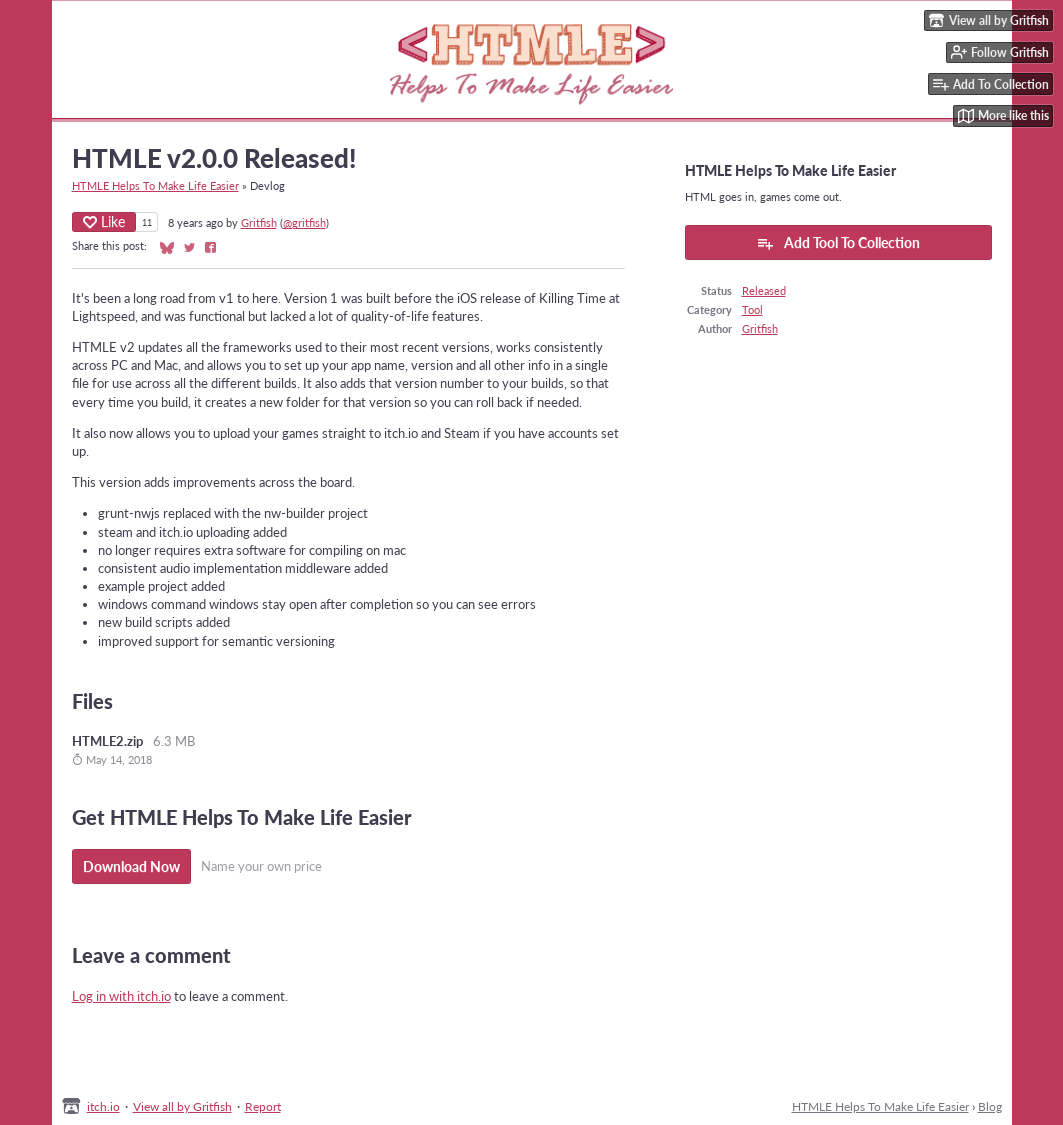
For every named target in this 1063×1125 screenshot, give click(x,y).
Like (104, 221)
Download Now (131, 866)
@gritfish (304, 222)
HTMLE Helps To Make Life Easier (155, 185)
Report (263, 1106)
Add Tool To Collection (838, 243)
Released (764, 290)
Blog (990, 1106)
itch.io (103, 1106)
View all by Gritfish (182, 1106)
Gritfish (259, 222)
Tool (752, 309)
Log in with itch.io (121, 996)
